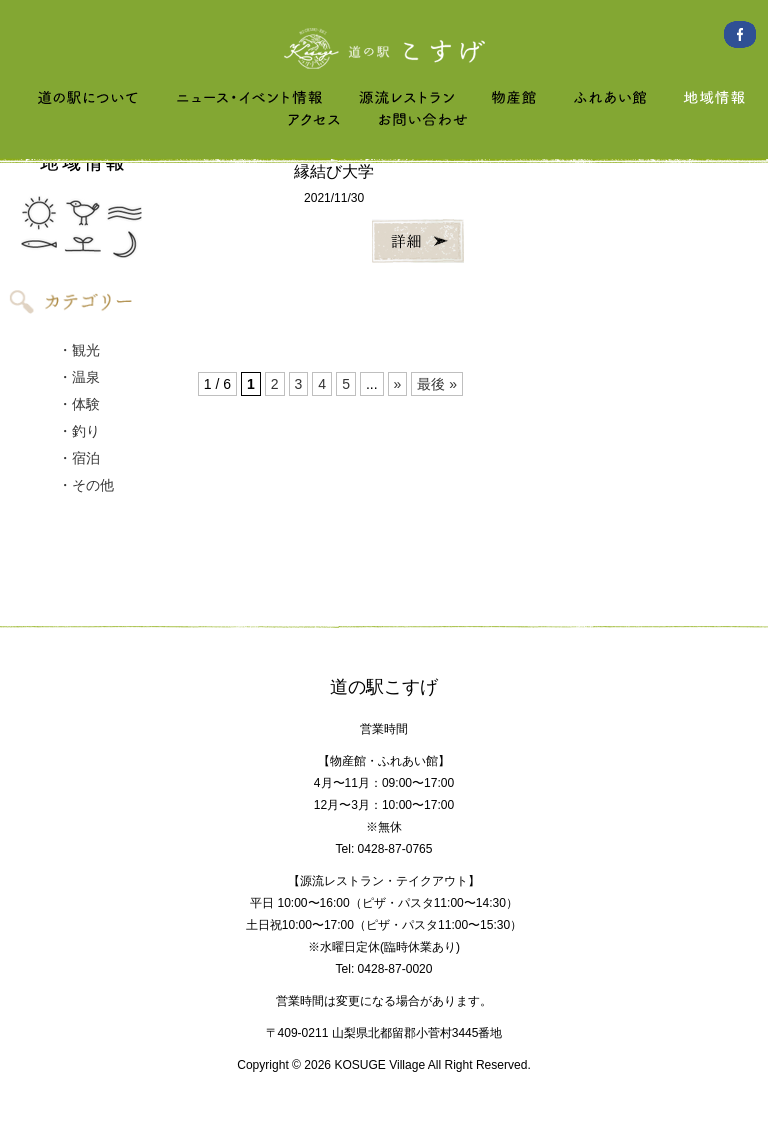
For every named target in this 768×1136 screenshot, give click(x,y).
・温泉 (79, 377)
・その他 (86, 485)
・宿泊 (79, 458)
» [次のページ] (398, 384)
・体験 (79, 404)
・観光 (79, 350)
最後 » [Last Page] (437, 384)
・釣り (79, 431)
